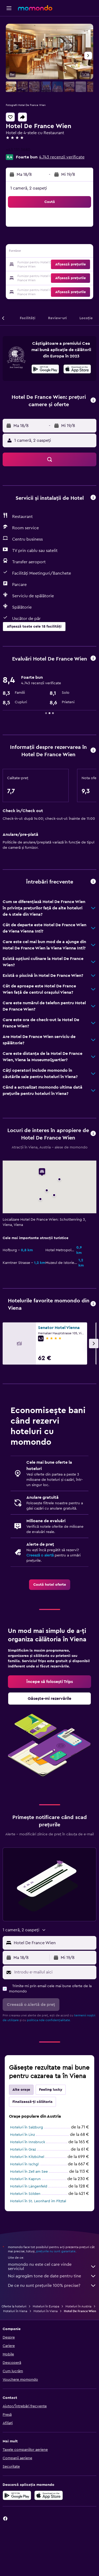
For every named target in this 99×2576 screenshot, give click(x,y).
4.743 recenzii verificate (61, 157)
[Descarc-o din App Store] (77, 370)
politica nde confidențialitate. (49, 2020)
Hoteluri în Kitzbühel (27, 2157)
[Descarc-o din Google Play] (45, 370)
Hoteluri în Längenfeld (28, 2186)
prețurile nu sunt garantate (56, 2251)
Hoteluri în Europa (46, 2306)
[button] (9, 8)
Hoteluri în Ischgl (24, 2164)
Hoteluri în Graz (23, 2149)
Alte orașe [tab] (21, 2090)
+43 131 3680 (18, 150)
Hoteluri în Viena (15, 2311)
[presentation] (77, 369)
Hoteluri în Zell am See (29, 2172)
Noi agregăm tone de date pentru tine (52, 2276)
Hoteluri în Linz (22, 2135)
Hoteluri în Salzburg (26, 2127)
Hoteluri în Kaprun (25, 2179)
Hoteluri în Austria (78, 2306)
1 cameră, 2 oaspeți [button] (28, 188)
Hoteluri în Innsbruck (27, 2142)
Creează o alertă (40, 1555)
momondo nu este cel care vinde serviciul (52, 2266)
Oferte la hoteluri (14, 2306)
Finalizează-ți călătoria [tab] (32, 2102)
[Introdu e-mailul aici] (54, 1972)
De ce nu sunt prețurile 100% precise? (52, 2285)
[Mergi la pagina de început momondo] (35, 8)
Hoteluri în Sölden (25, 2194)
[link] (49, 1584)
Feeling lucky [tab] (50, 2090)
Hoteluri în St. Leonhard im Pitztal (38, 2201)
